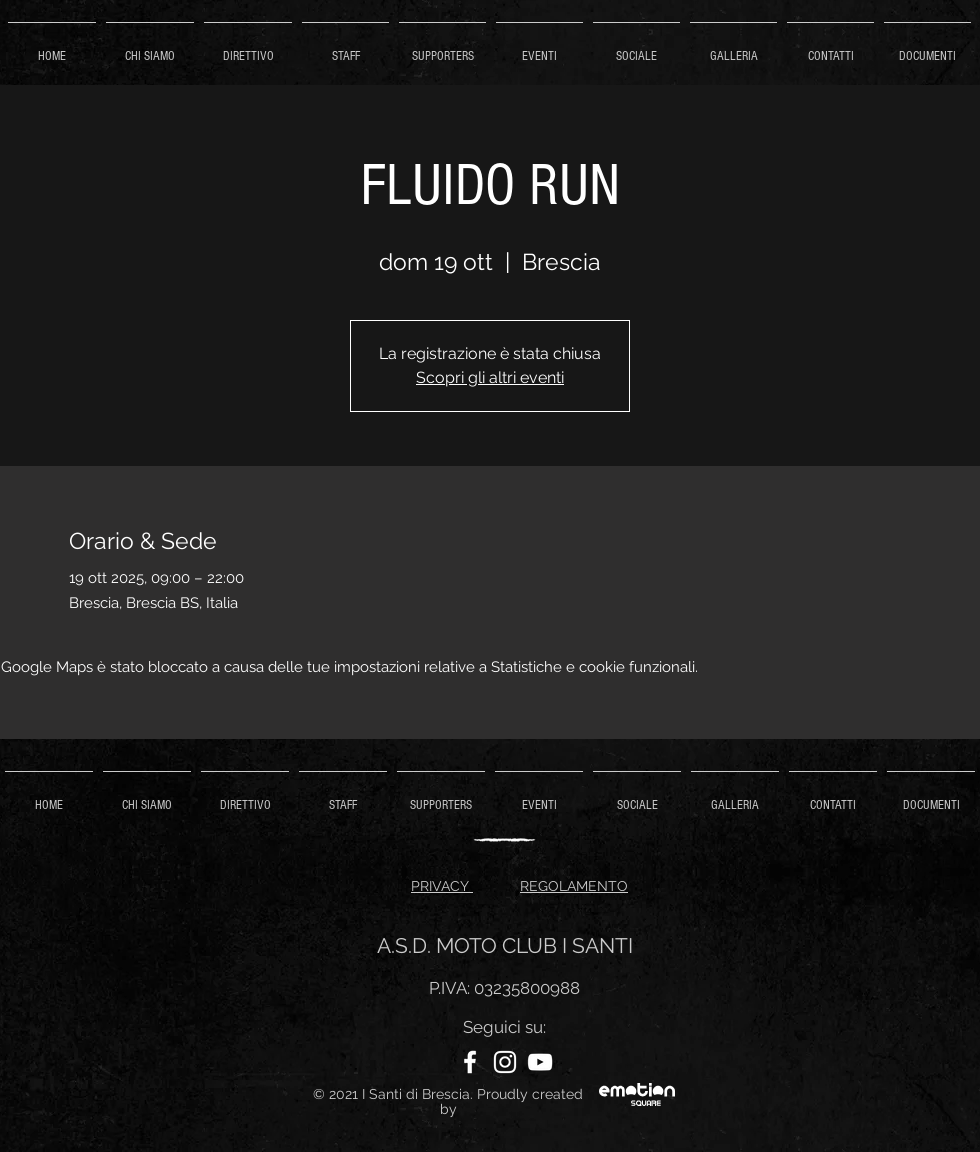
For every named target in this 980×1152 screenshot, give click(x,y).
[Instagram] (505, 1062)
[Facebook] (470, 1062)
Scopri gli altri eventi (490, 377)
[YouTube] (540, 1062)
